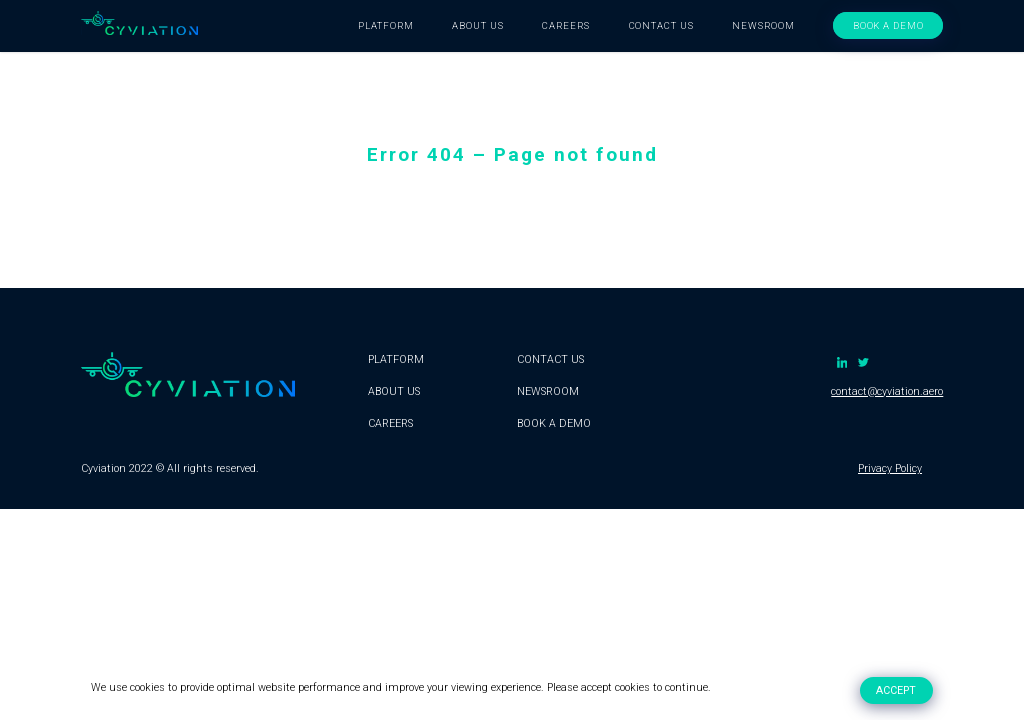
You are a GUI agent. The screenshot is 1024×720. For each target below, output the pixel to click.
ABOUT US (478, 25)
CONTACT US (662, 25)
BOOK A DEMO (889, 25)
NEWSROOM (763, 25)
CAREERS (566, 25)
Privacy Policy (890, 468)
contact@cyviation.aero (887, 391)
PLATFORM (386, 25)
